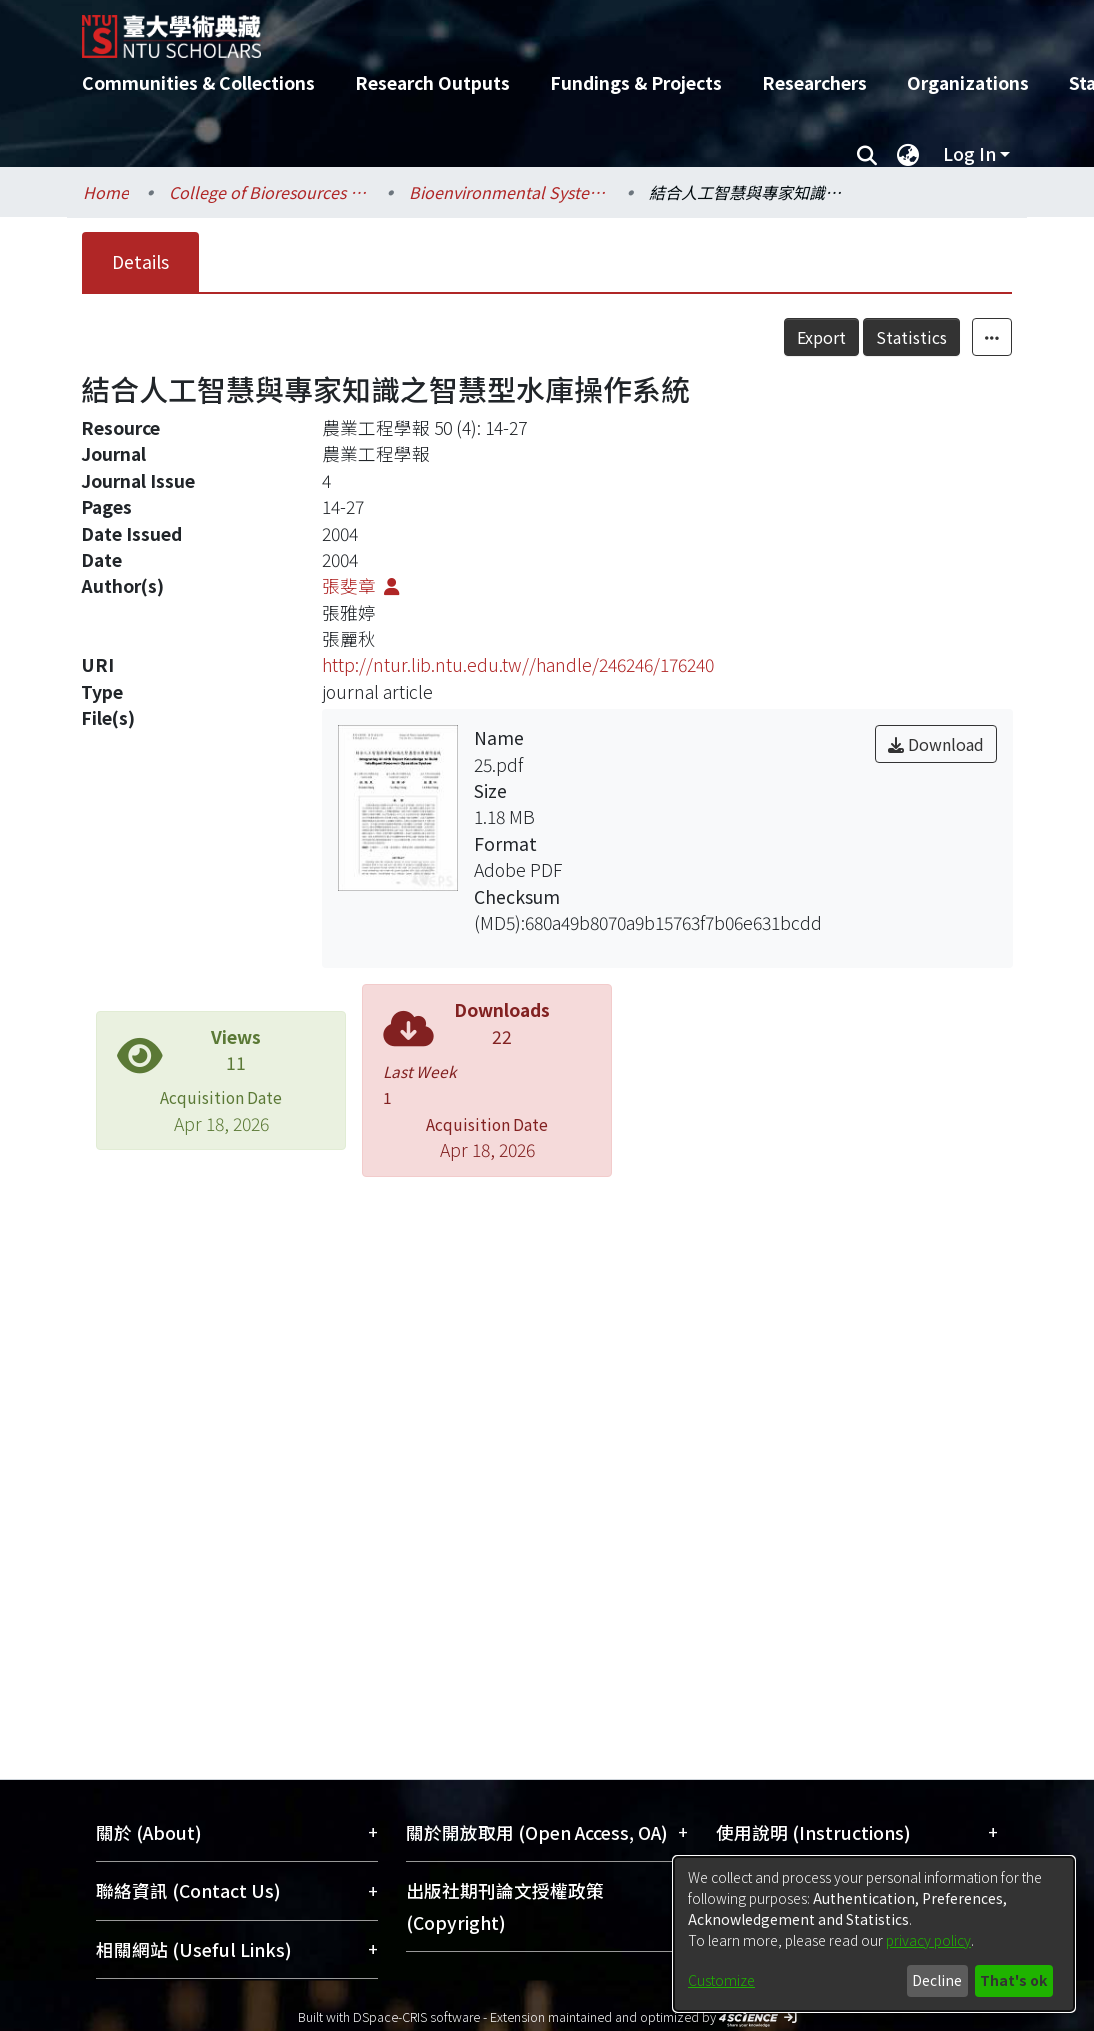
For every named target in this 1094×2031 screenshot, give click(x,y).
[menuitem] (908, 154)
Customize (721, 1980)
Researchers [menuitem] (814, 82)
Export (865, 337)
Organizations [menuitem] (968, 82)
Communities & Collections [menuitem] (198, 82)
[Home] (529, 29)
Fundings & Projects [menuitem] (636, 82)
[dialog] (874, 1934)
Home (106, 192)
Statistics (955, 337)
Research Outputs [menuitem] (432, 82)
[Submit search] (866, 154)
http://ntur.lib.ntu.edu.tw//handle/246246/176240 (518, 664)
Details (140, 261)
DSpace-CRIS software (416, 2016)
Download (936, 744)
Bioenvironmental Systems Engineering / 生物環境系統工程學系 (509, 192)
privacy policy (928, 1940)
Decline (937, 1980)
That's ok (1013, 1980)
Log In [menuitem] (969, 153)
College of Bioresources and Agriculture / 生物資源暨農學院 (269, 192)
